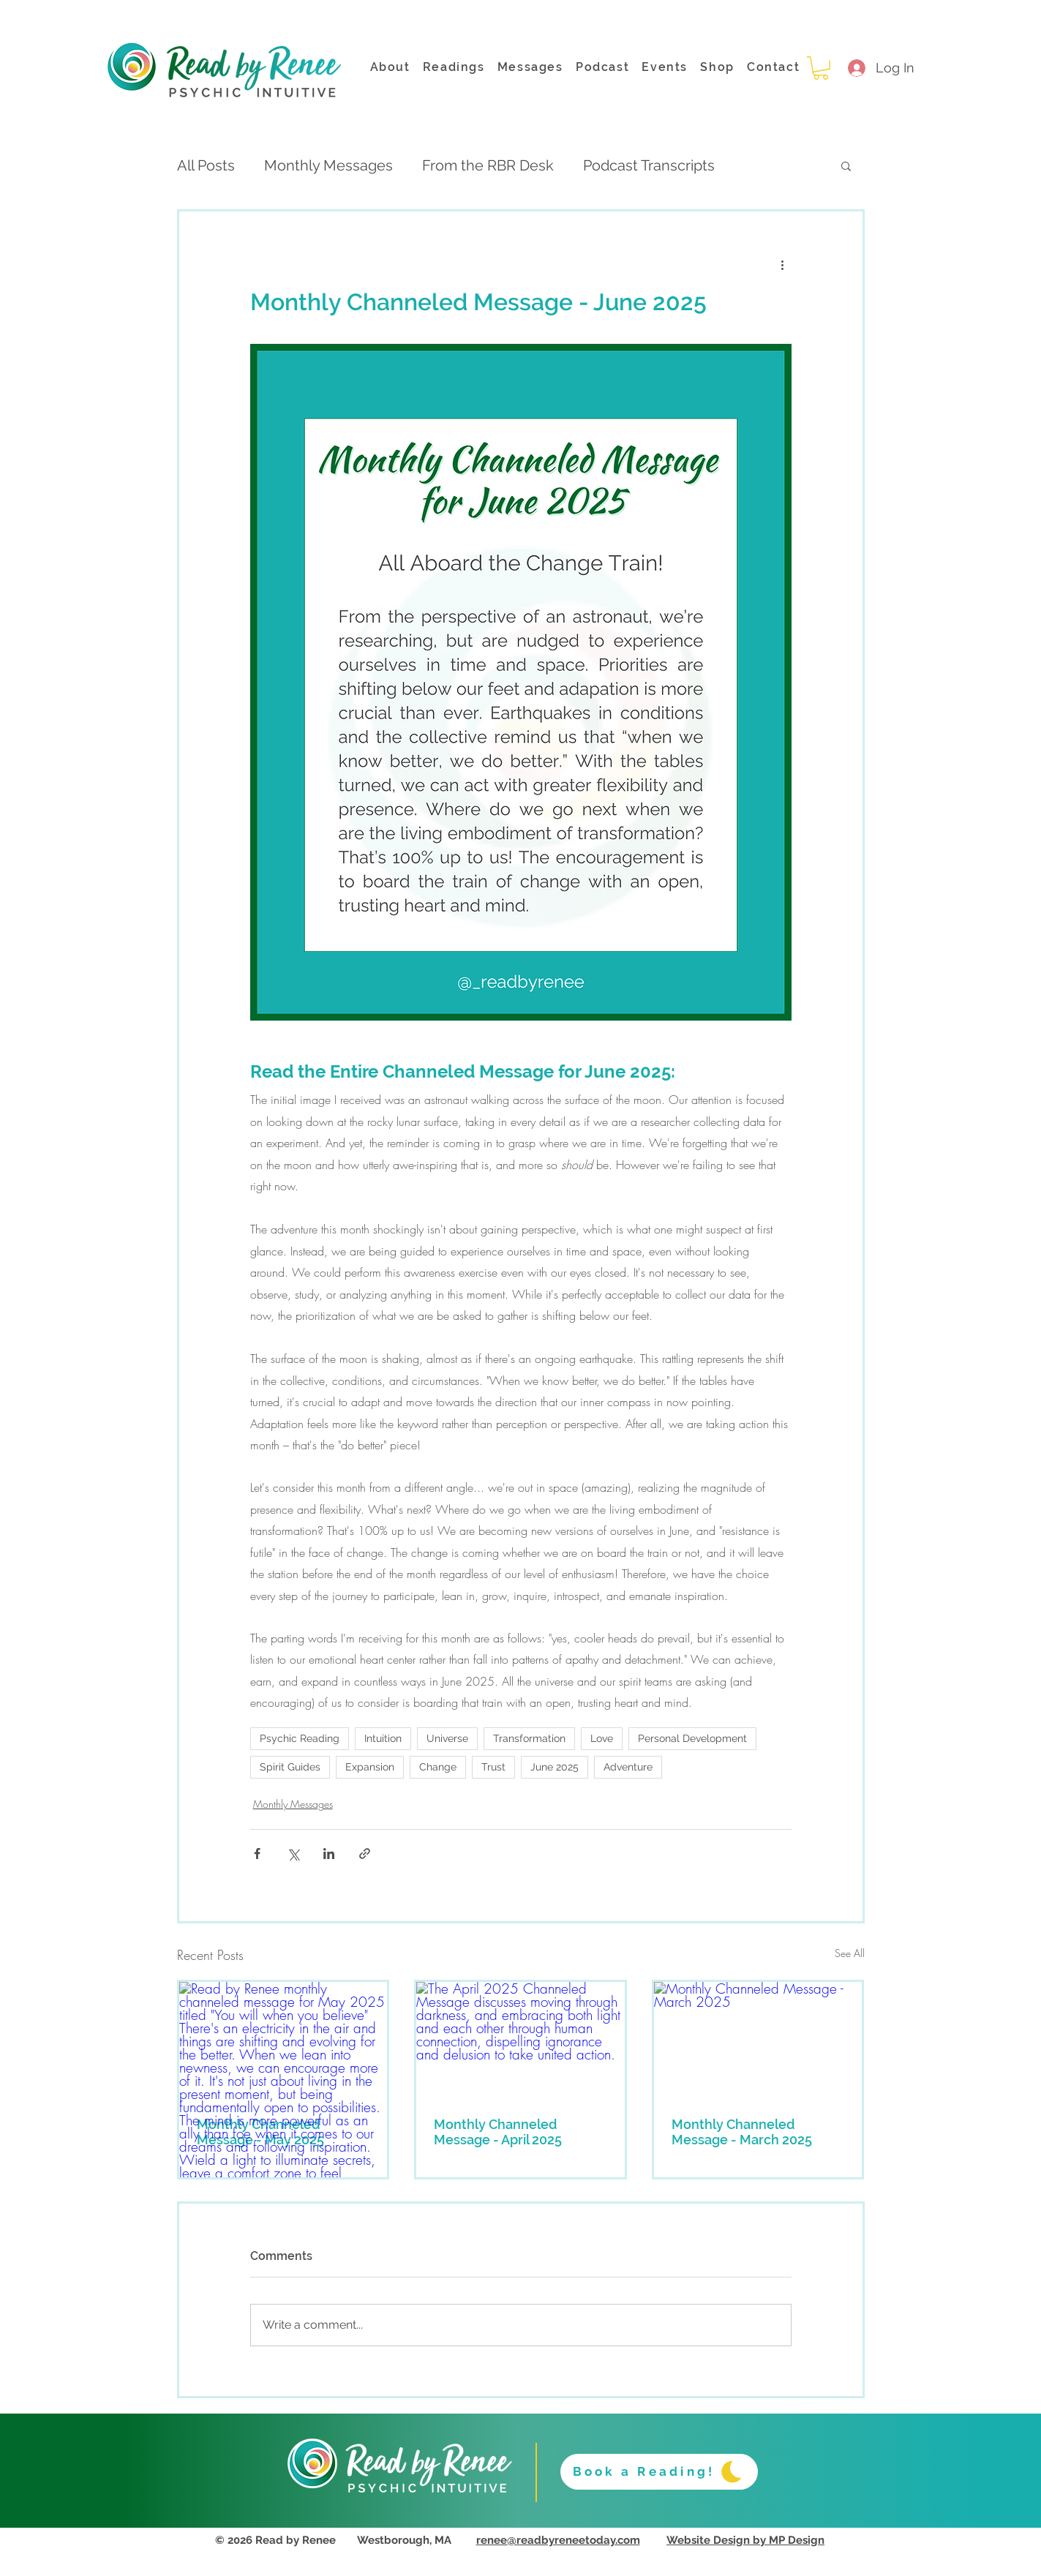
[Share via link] (365, 1853)
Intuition (383, 1738)
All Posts (206, 165)
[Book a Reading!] (659, 2472)
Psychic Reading (299, 1738)
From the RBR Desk (488, 165)
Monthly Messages (328, 165)
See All (850, 1953)
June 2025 (554, 1767)
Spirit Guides (290, 1767)
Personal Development (692, 1738)
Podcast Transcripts (649, 165)
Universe (447, 1738)
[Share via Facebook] (257, 1853)
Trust (493, 1767)
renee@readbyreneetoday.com (558, 2540)
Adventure (628, 1767)
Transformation (529, 1738)
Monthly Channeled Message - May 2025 (260, 2132)
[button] (821, 68)
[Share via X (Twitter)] (293, 1853)
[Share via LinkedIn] (329, 1853)
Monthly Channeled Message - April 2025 (498, 2132)
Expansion (369, 1767)
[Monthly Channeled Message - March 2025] (758, 2040)
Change (437, 1767)
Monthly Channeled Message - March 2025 (742, 2132)
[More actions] (783, 264)
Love (601, 1738)
